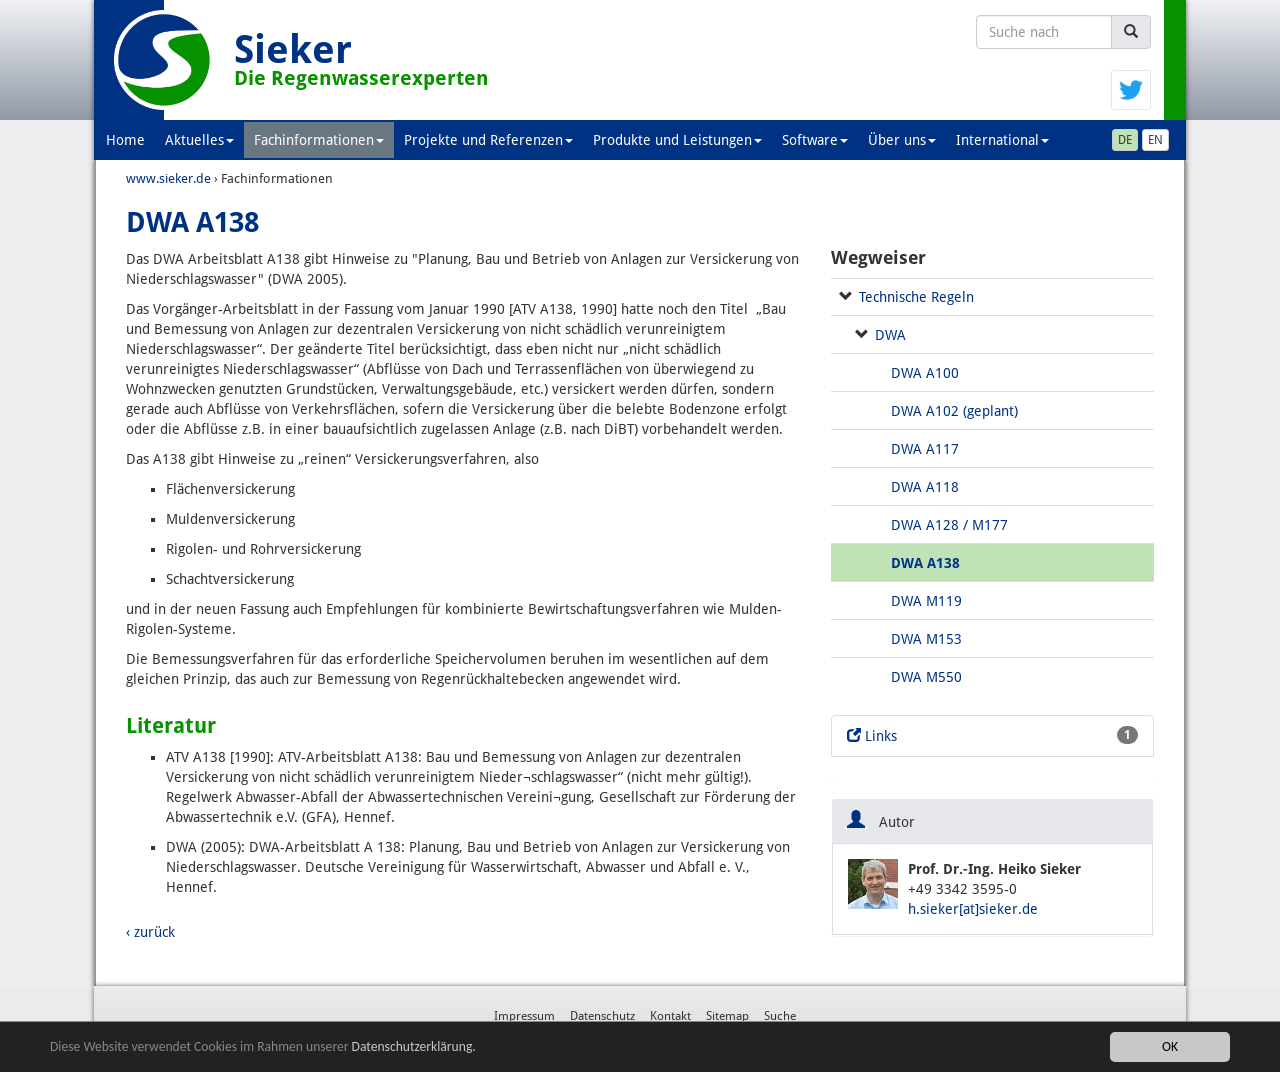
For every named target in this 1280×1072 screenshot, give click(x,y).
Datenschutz (602, 1016)
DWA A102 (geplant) (954, 411)
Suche (780, 1016)
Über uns (902, 140)
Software (815, 140)
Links (992, 735)
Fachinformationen (319, 140)
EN (1155, 140)
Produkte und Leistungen (677, 140)
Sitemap (727, 1016)
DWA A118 (925, 487)
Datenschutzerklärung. (414, 1046)
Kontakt (670, 1016)
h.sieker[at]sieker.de (973, 909)
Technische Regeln (916, 297)
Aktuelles (199, 140)
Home (125, 140)
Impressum (524, 1016)
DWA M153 (926, 639)
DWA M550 (926, 677)
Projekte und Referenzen (488, 140)
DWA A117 (925, 449)
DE (1125, 140)
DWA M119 (926, 601)
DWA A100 (925, 373)
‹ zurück (150, 932)
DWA (890, 335)
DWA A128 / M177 (949, 525)
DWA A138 (925, 563)
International (1002, 140)
